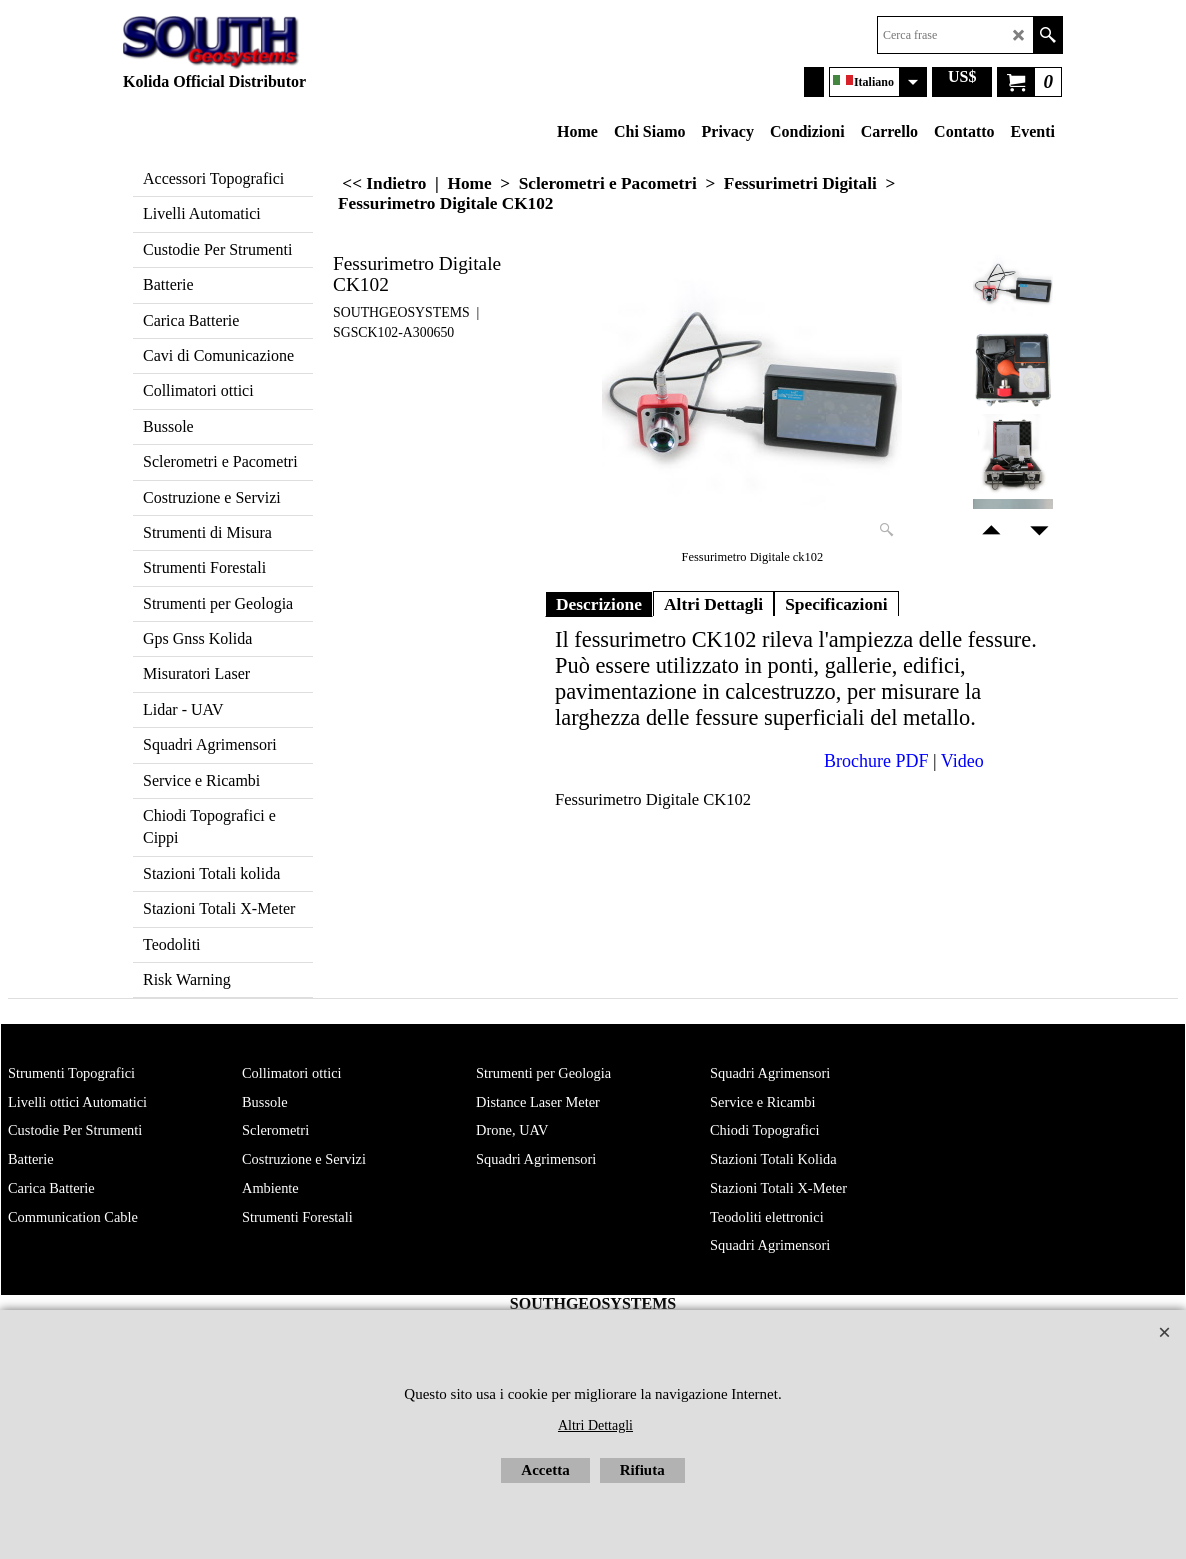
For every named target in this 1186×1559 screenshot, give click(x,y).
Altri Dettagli (713, 604)
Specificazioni (836, 604)
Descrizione (599, 604)
